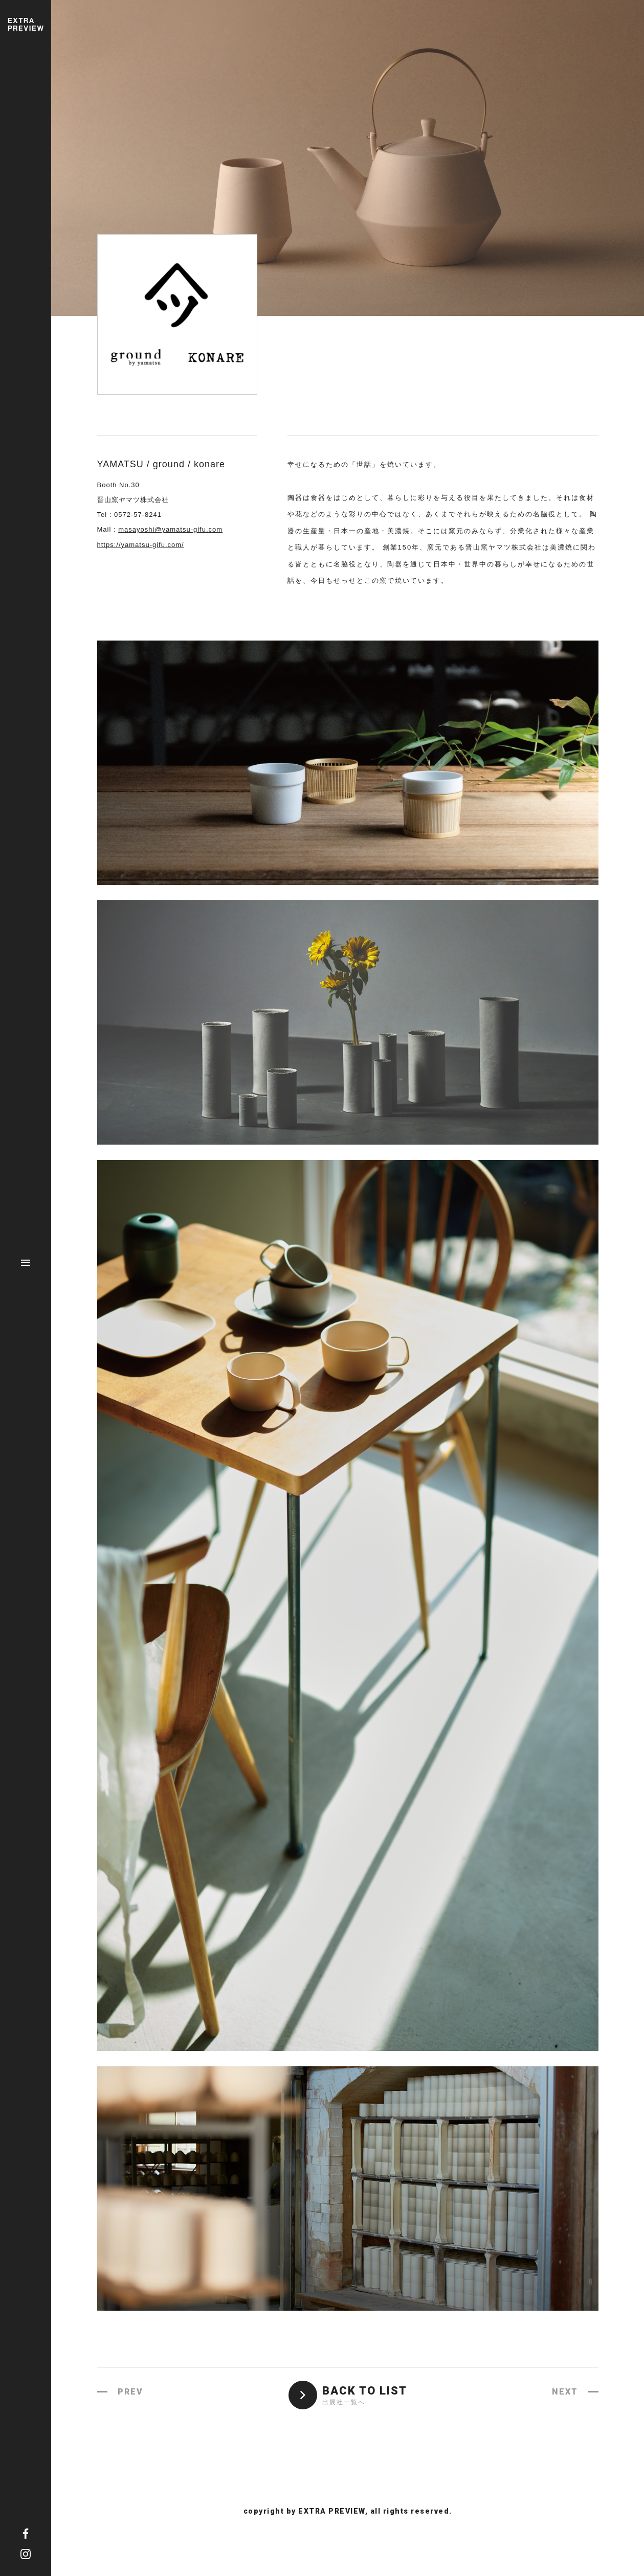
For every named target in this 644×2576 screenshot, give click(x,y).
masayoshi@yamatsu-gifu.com (170, 529)
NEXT (565, 2392)
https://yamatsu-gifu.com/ (140, 545)
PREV (130, 2392)
